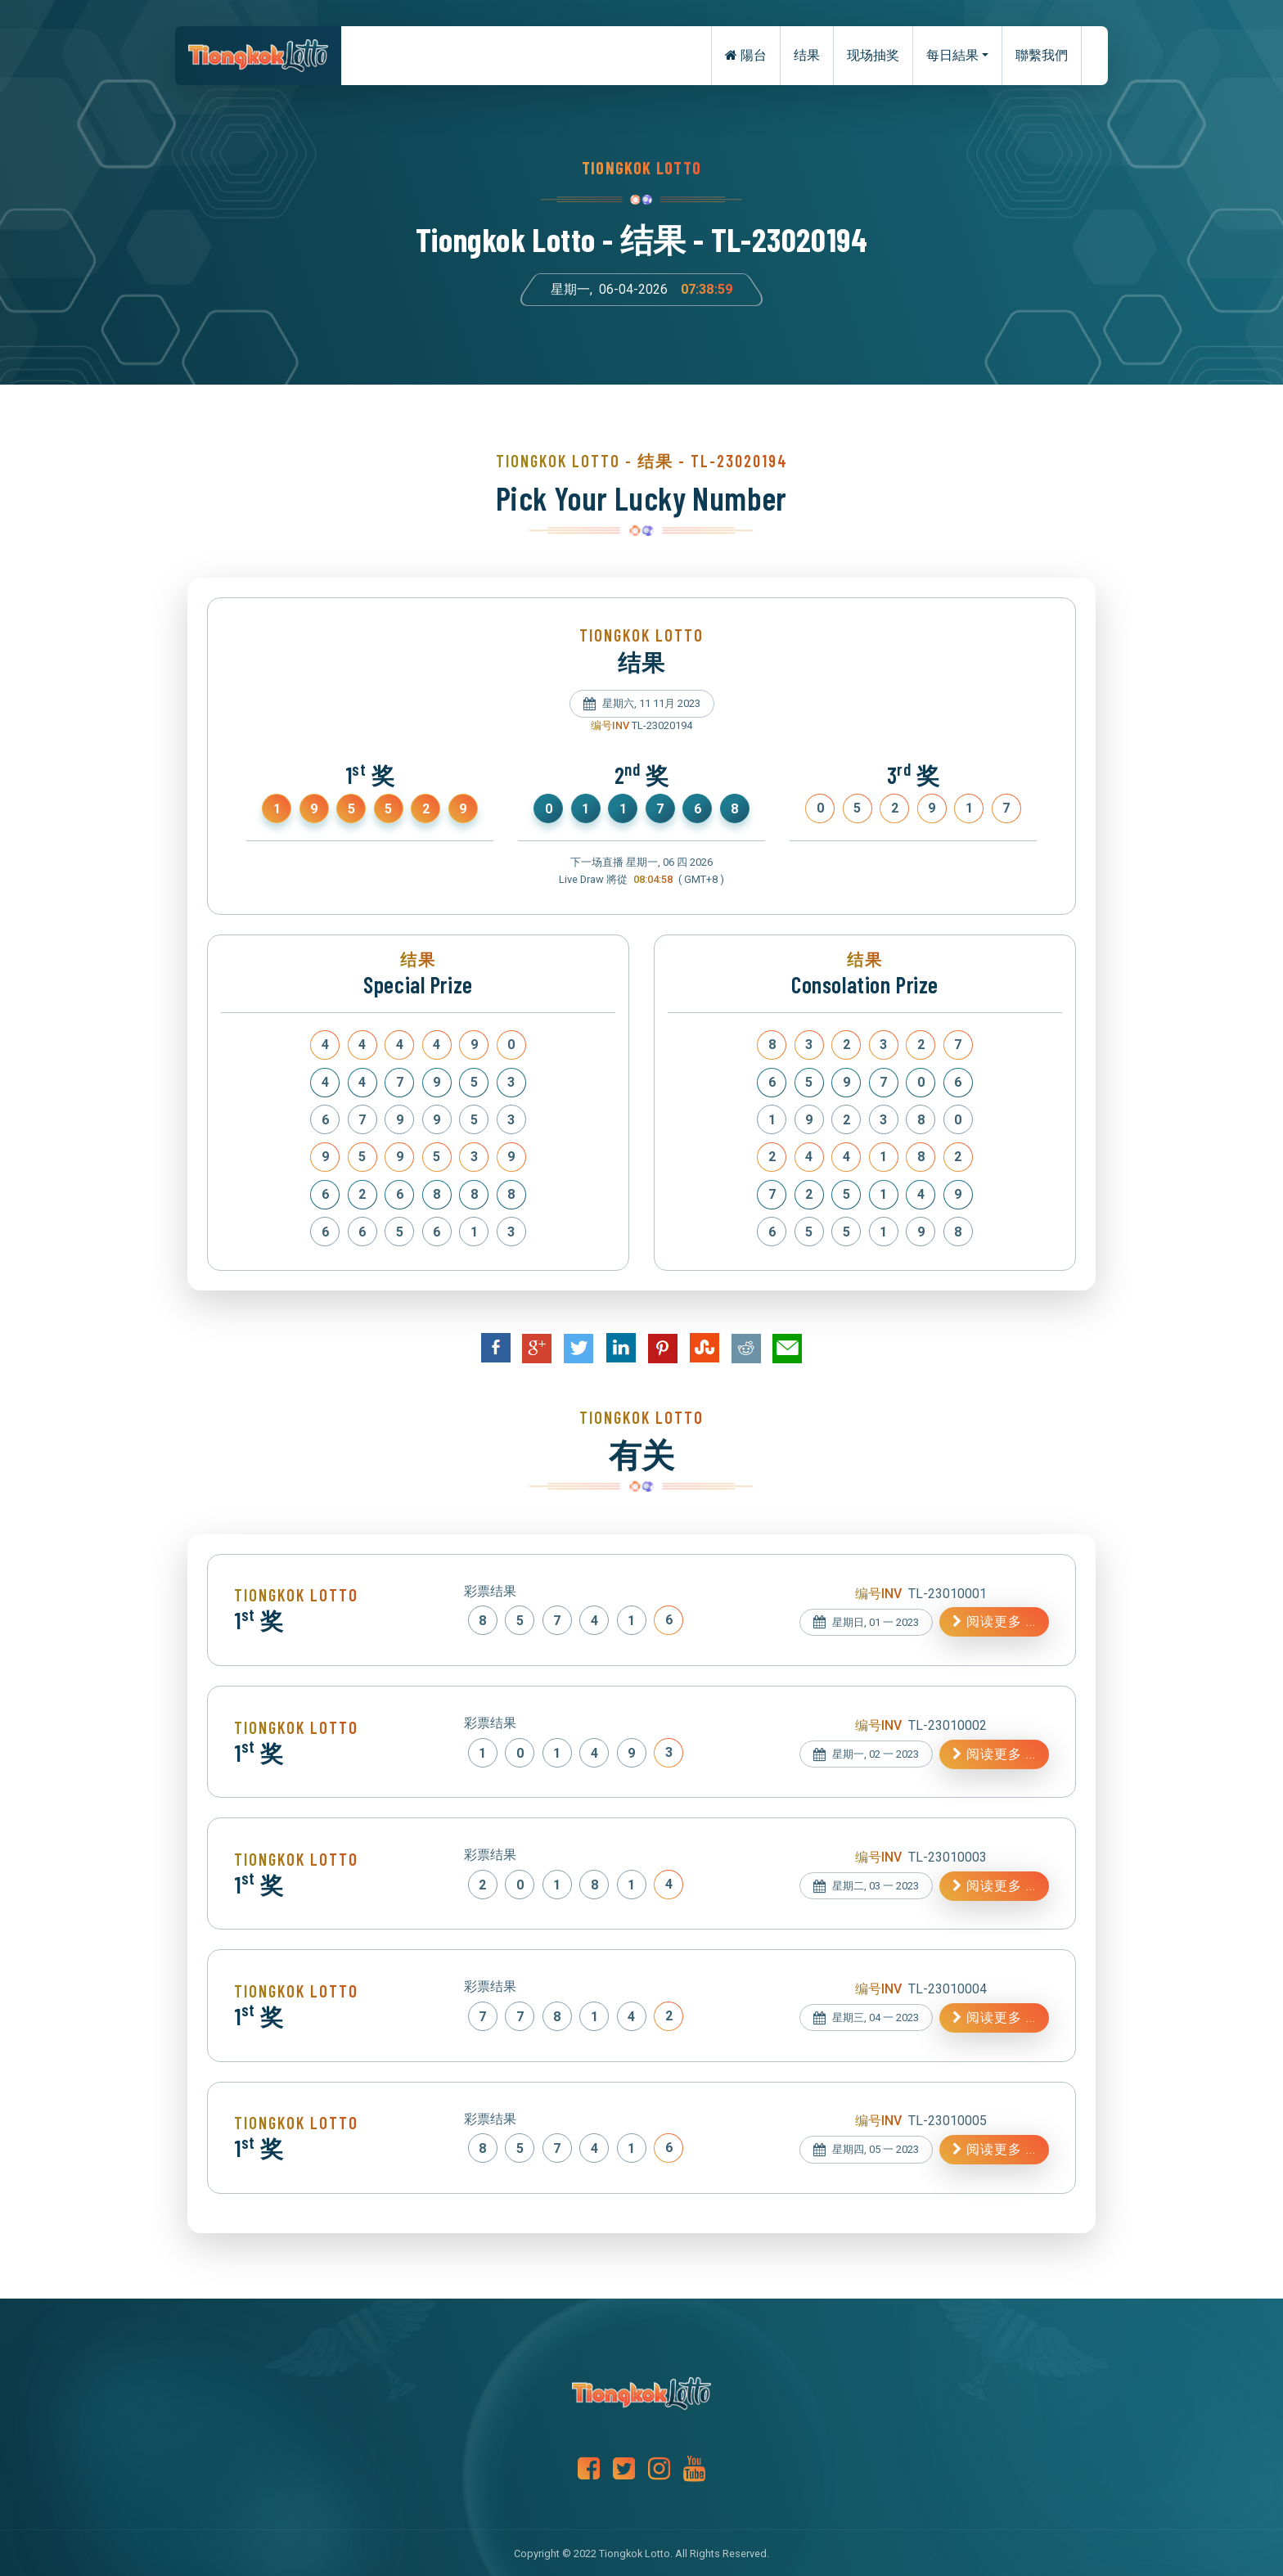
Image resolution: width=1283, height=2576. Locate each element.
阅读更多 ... (994, 1621)
